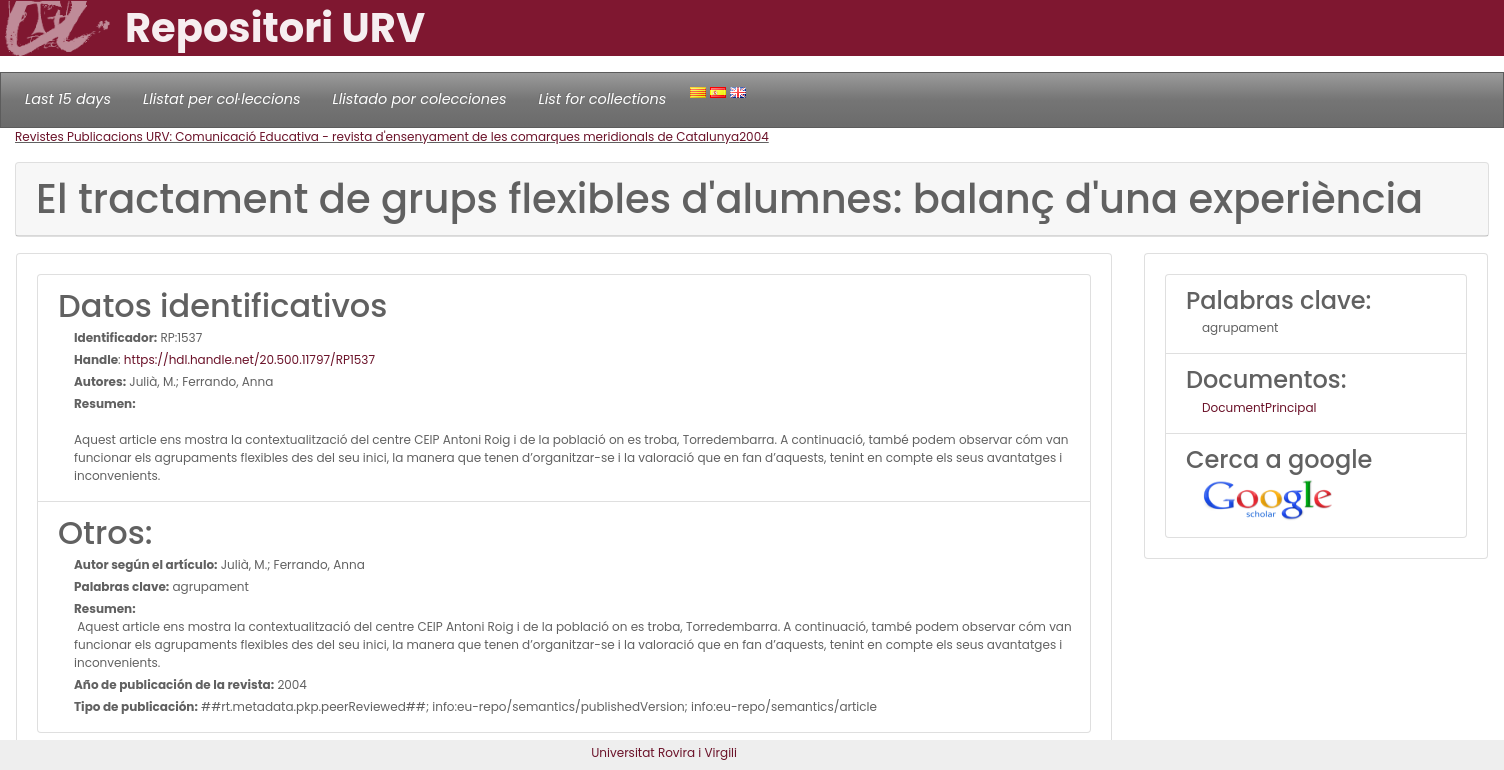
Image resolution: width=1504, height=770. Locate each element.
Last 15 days (68, 99)
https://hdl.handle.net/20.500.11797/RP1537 (249, 359)
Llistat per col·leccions (222, 99)
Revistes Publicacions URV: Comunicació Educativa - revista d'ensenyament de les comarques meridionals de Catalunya (377, 136)
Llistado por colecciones (420, 99)
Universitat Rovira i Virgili (664, 752)
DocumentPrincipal (1259, 407)
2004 (754, 136)
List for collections (602, 99)
